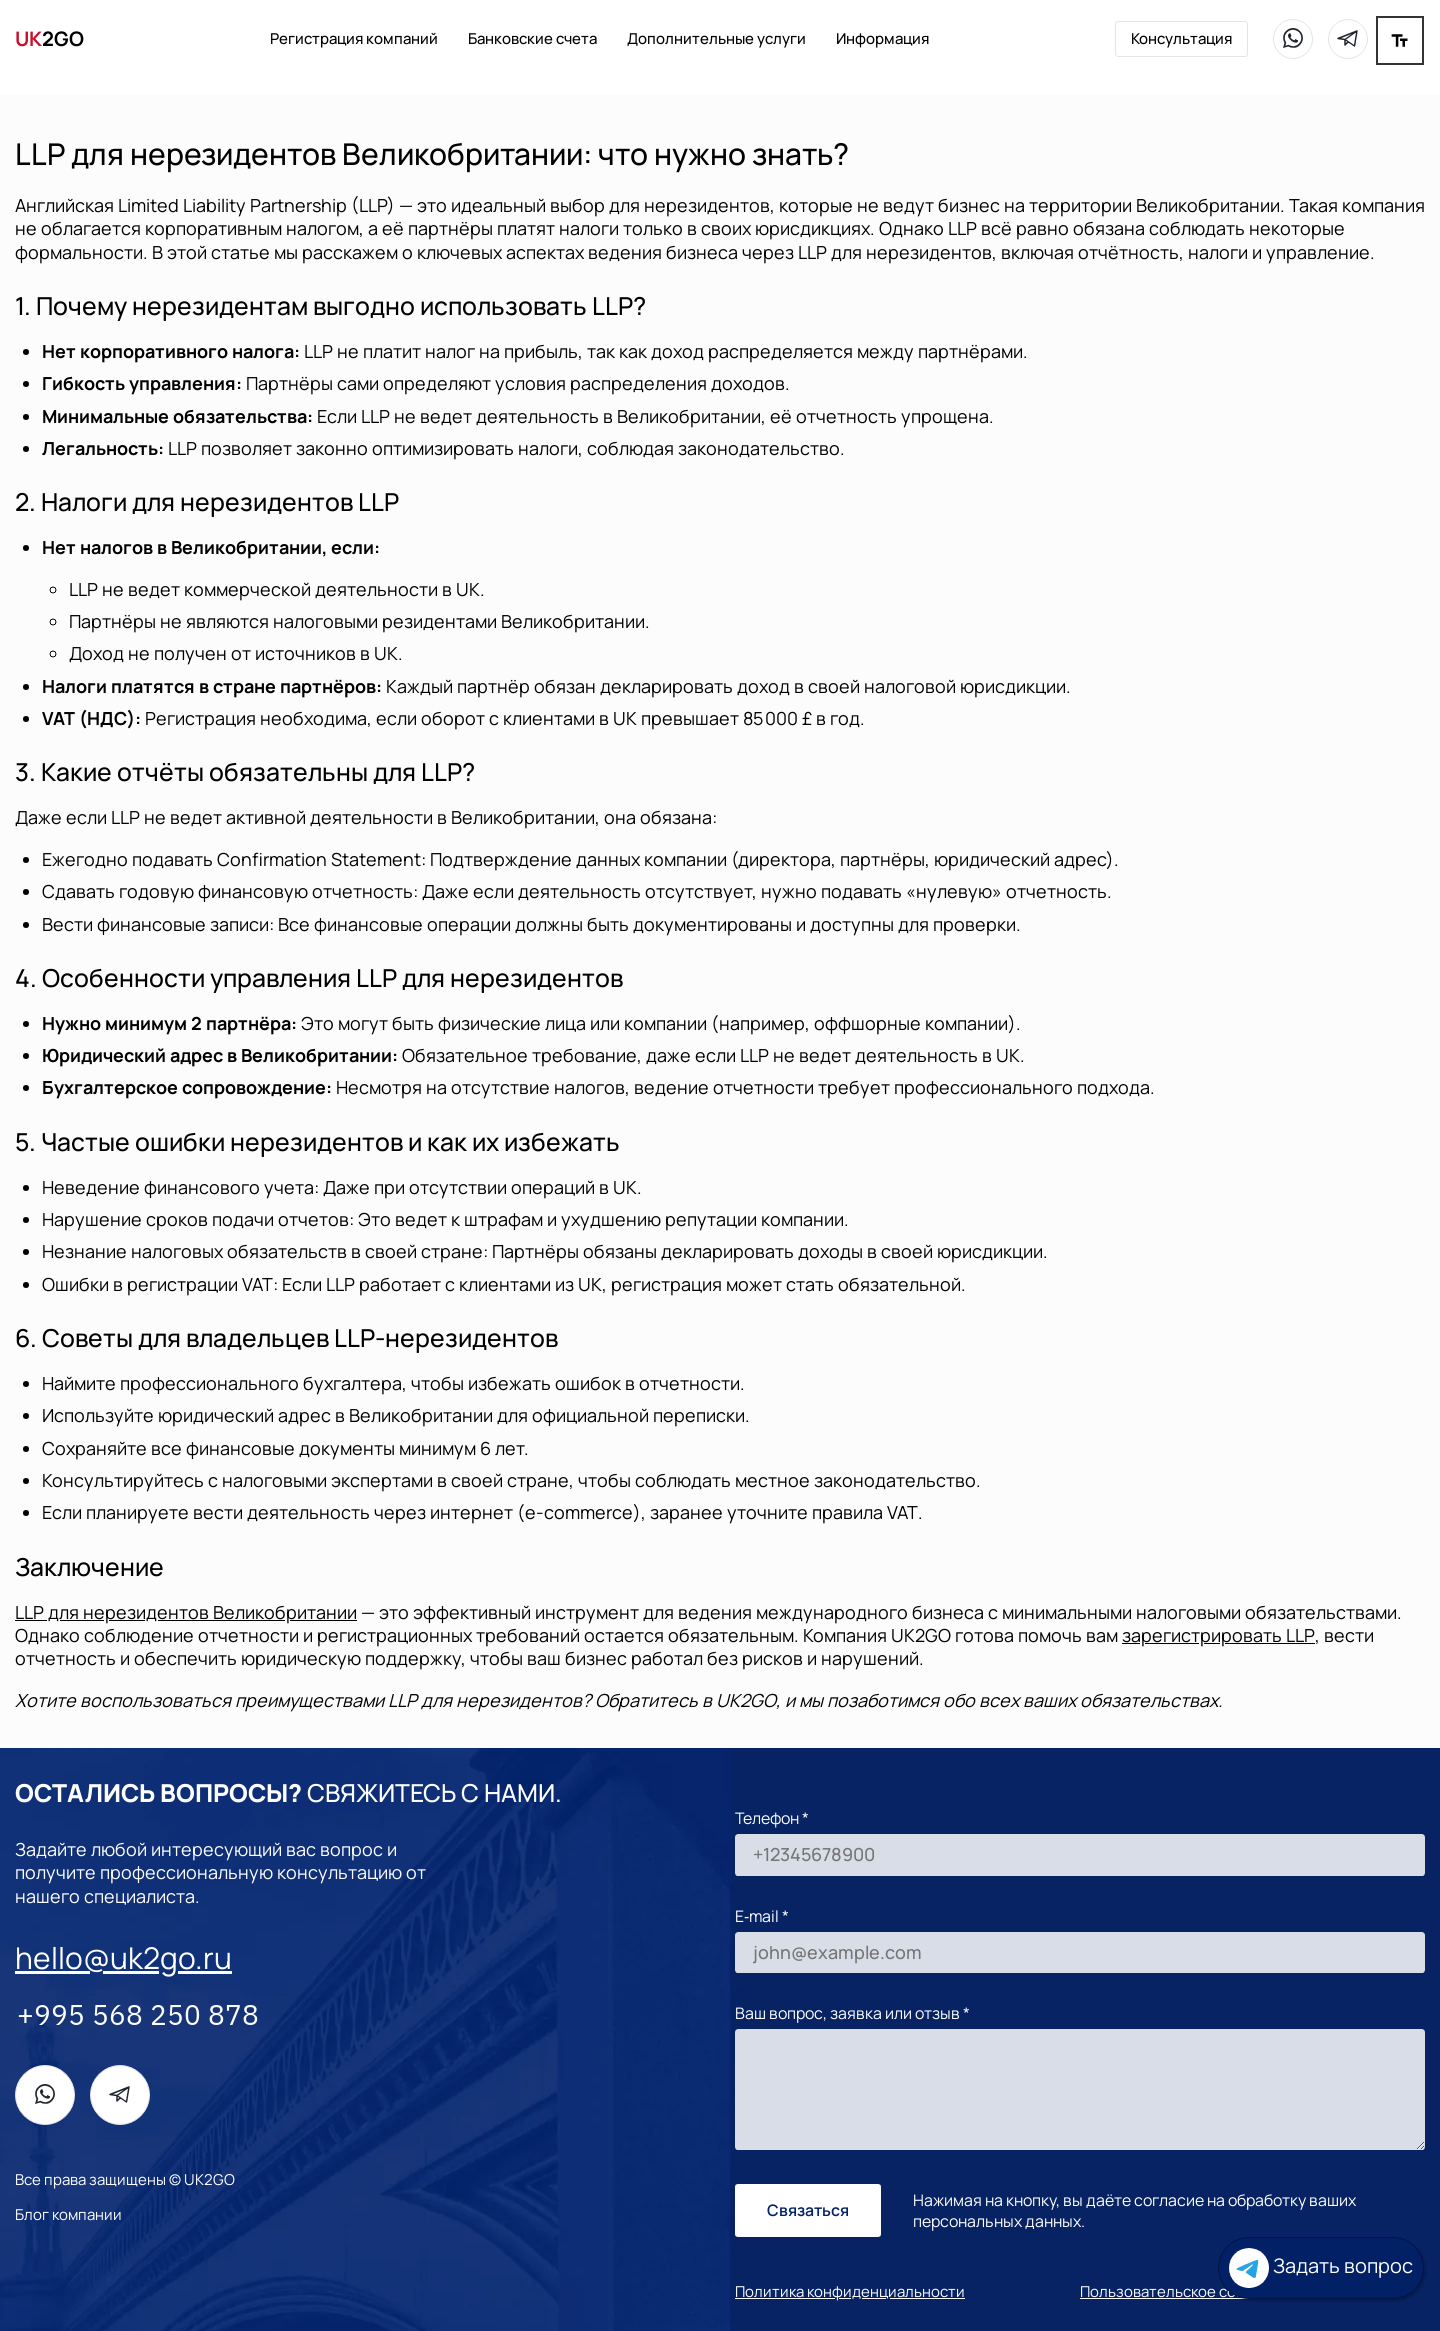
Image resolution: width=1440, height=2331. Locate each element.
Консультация (1181, 38)
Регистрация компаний (354, 38)
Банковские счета (532, 38)
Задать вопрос (1321, 2268)
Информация (882, 38)
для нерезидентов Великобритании (186, 1612)
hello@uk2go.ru (123, 1957)
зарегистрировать (1218, 1635)
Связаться (808, 2210)
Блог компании (68, 2214)
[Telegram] (1348, 39)
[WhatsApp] (1293, 39)
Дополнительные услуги (716, 38)
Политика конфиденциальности (850, 2292)
